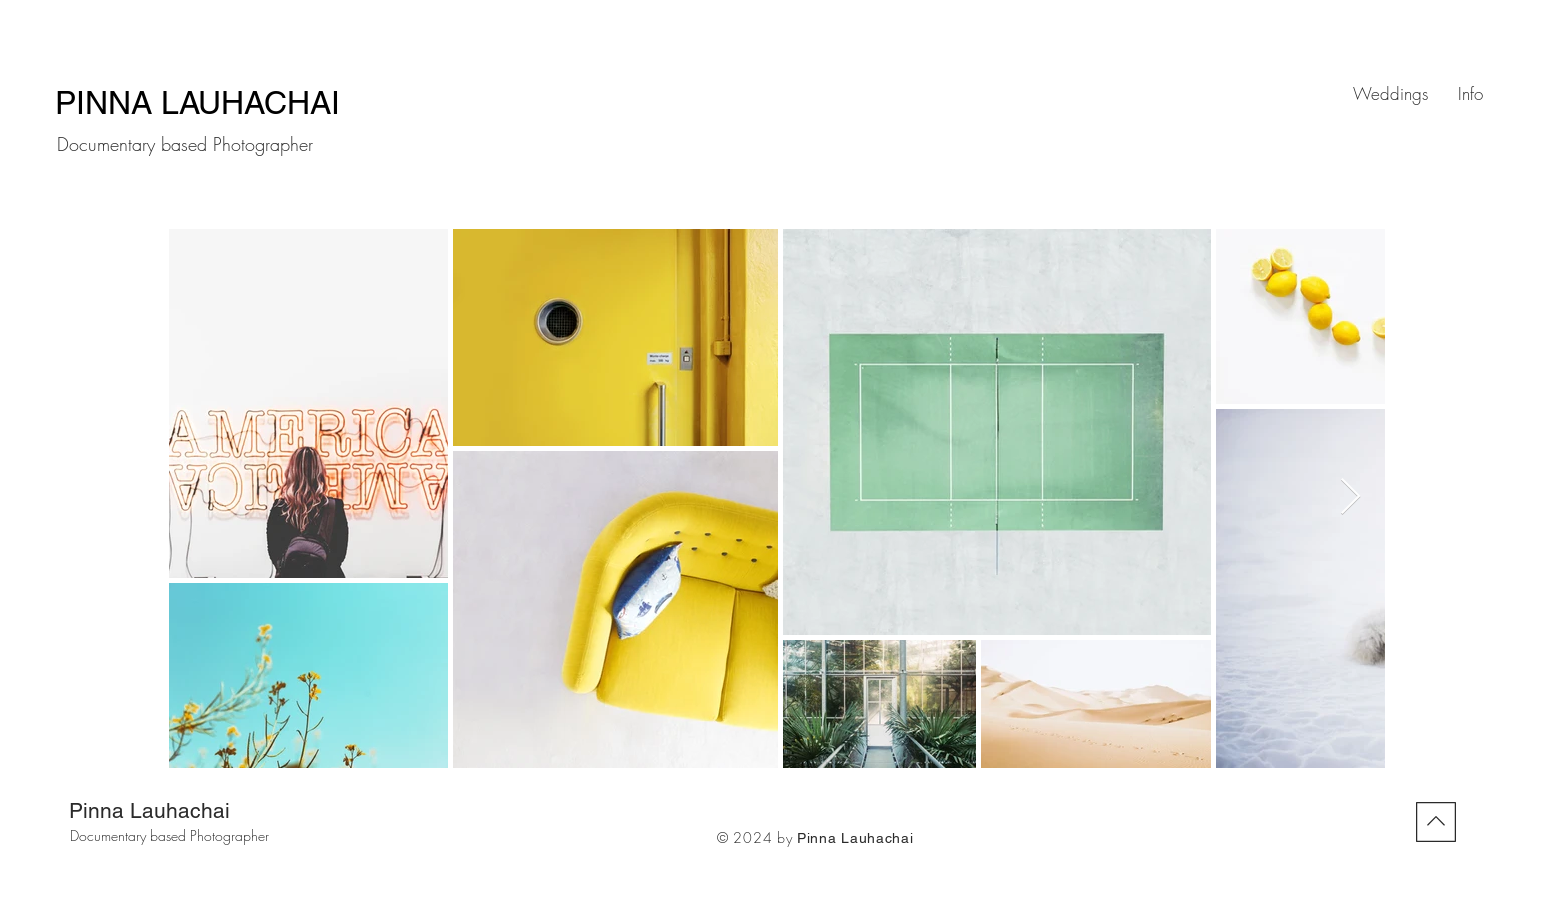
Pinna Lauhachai (149, 810)
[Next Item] (1350, 497)
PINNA (108, 102)
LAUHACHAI (255, 102)
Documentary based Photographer (169, 835)
